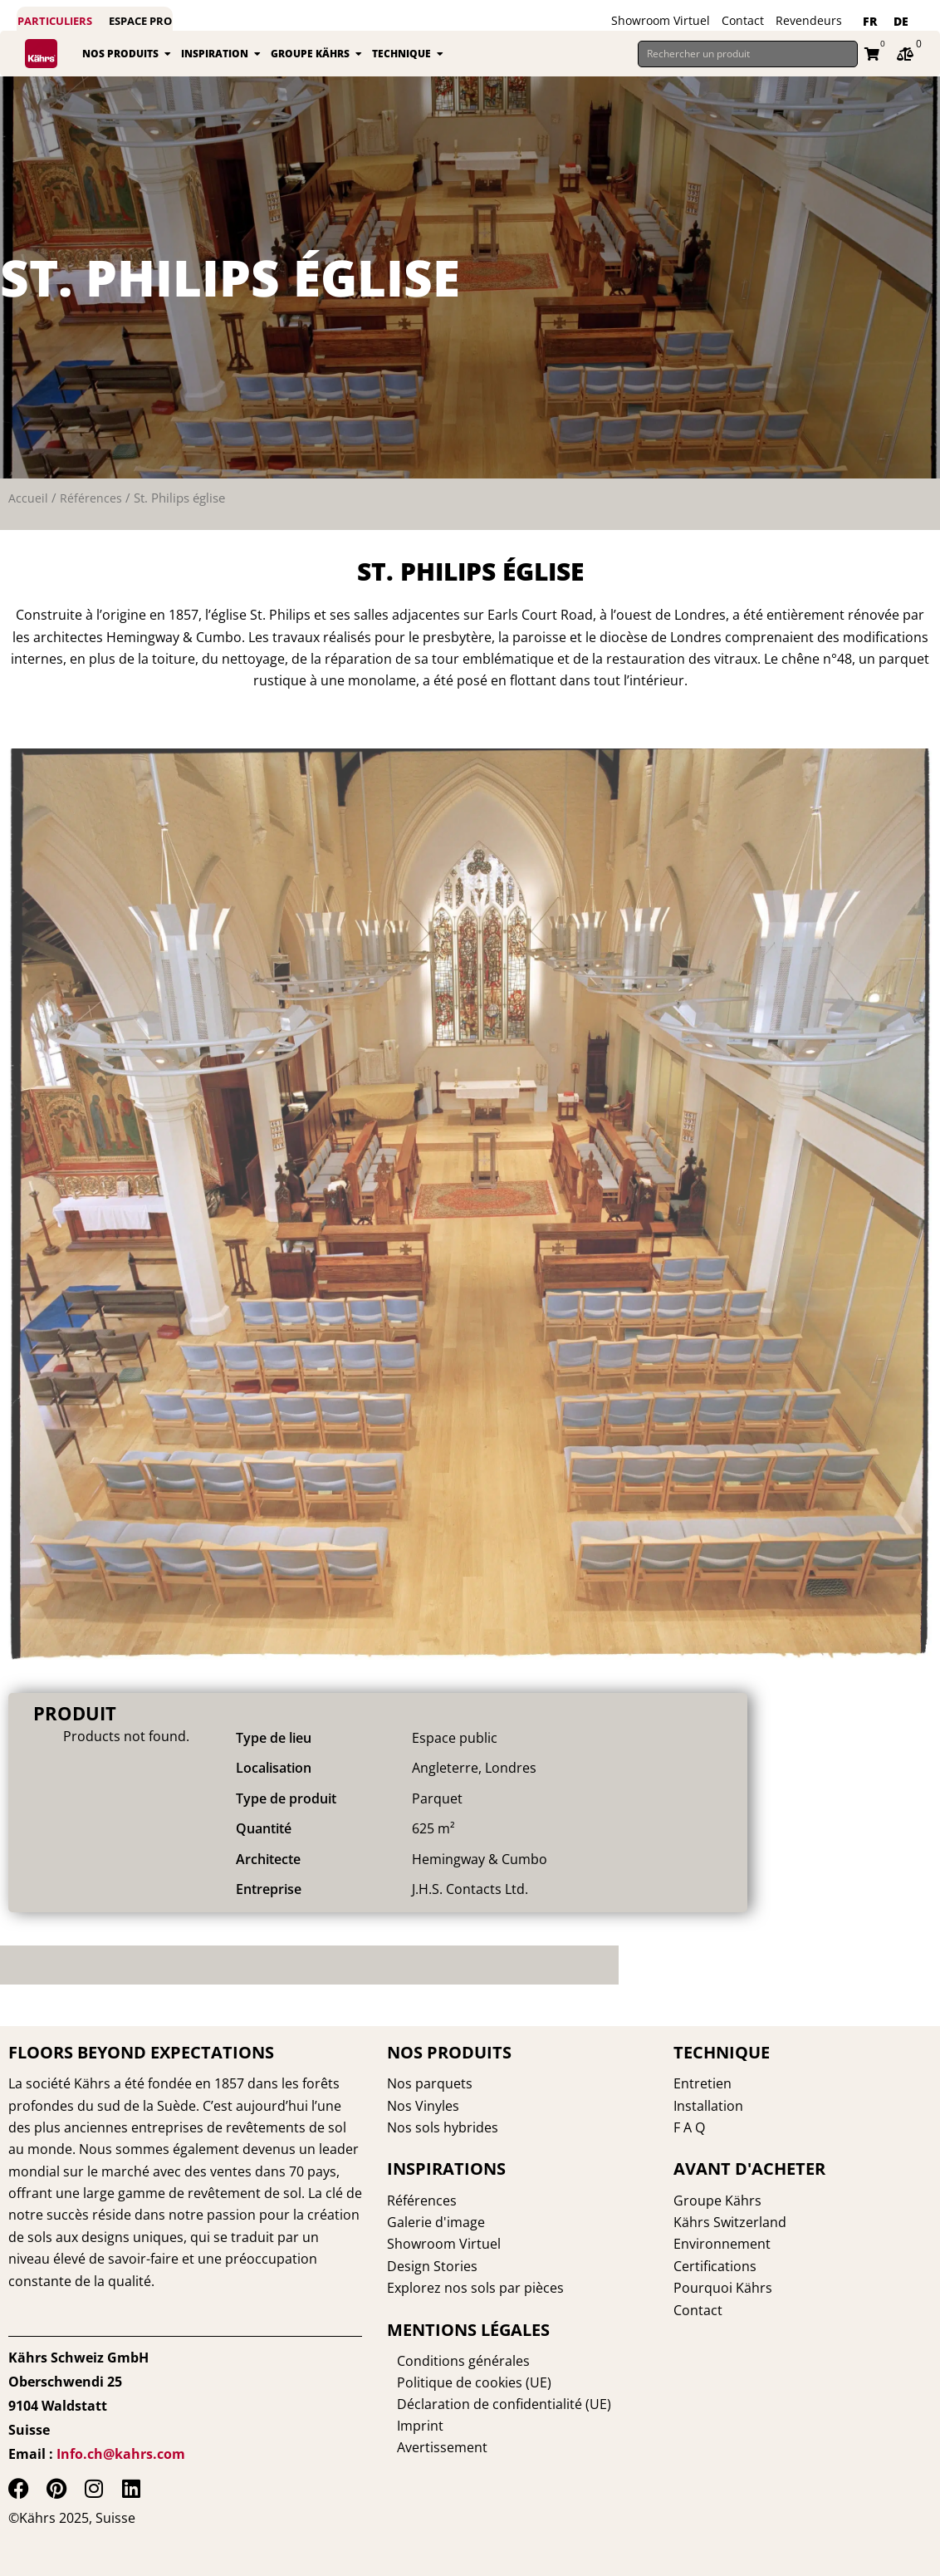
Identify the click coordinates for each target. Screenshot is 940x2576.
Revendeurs (809, 20)
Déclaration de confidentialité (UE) (494, 2403)
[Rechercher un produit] (747, 54)
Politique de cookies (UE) (464, 2381)
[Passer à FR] (869, 21)
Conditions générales (453, 2360)
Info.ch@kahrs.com (120, 2453)
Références (91, 497)
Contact (743, 20)
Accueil (28, 497)
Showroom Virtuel (660, 20)
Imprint (410, 2425)
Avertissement (432, 2446)
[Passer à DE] (901, 21)
